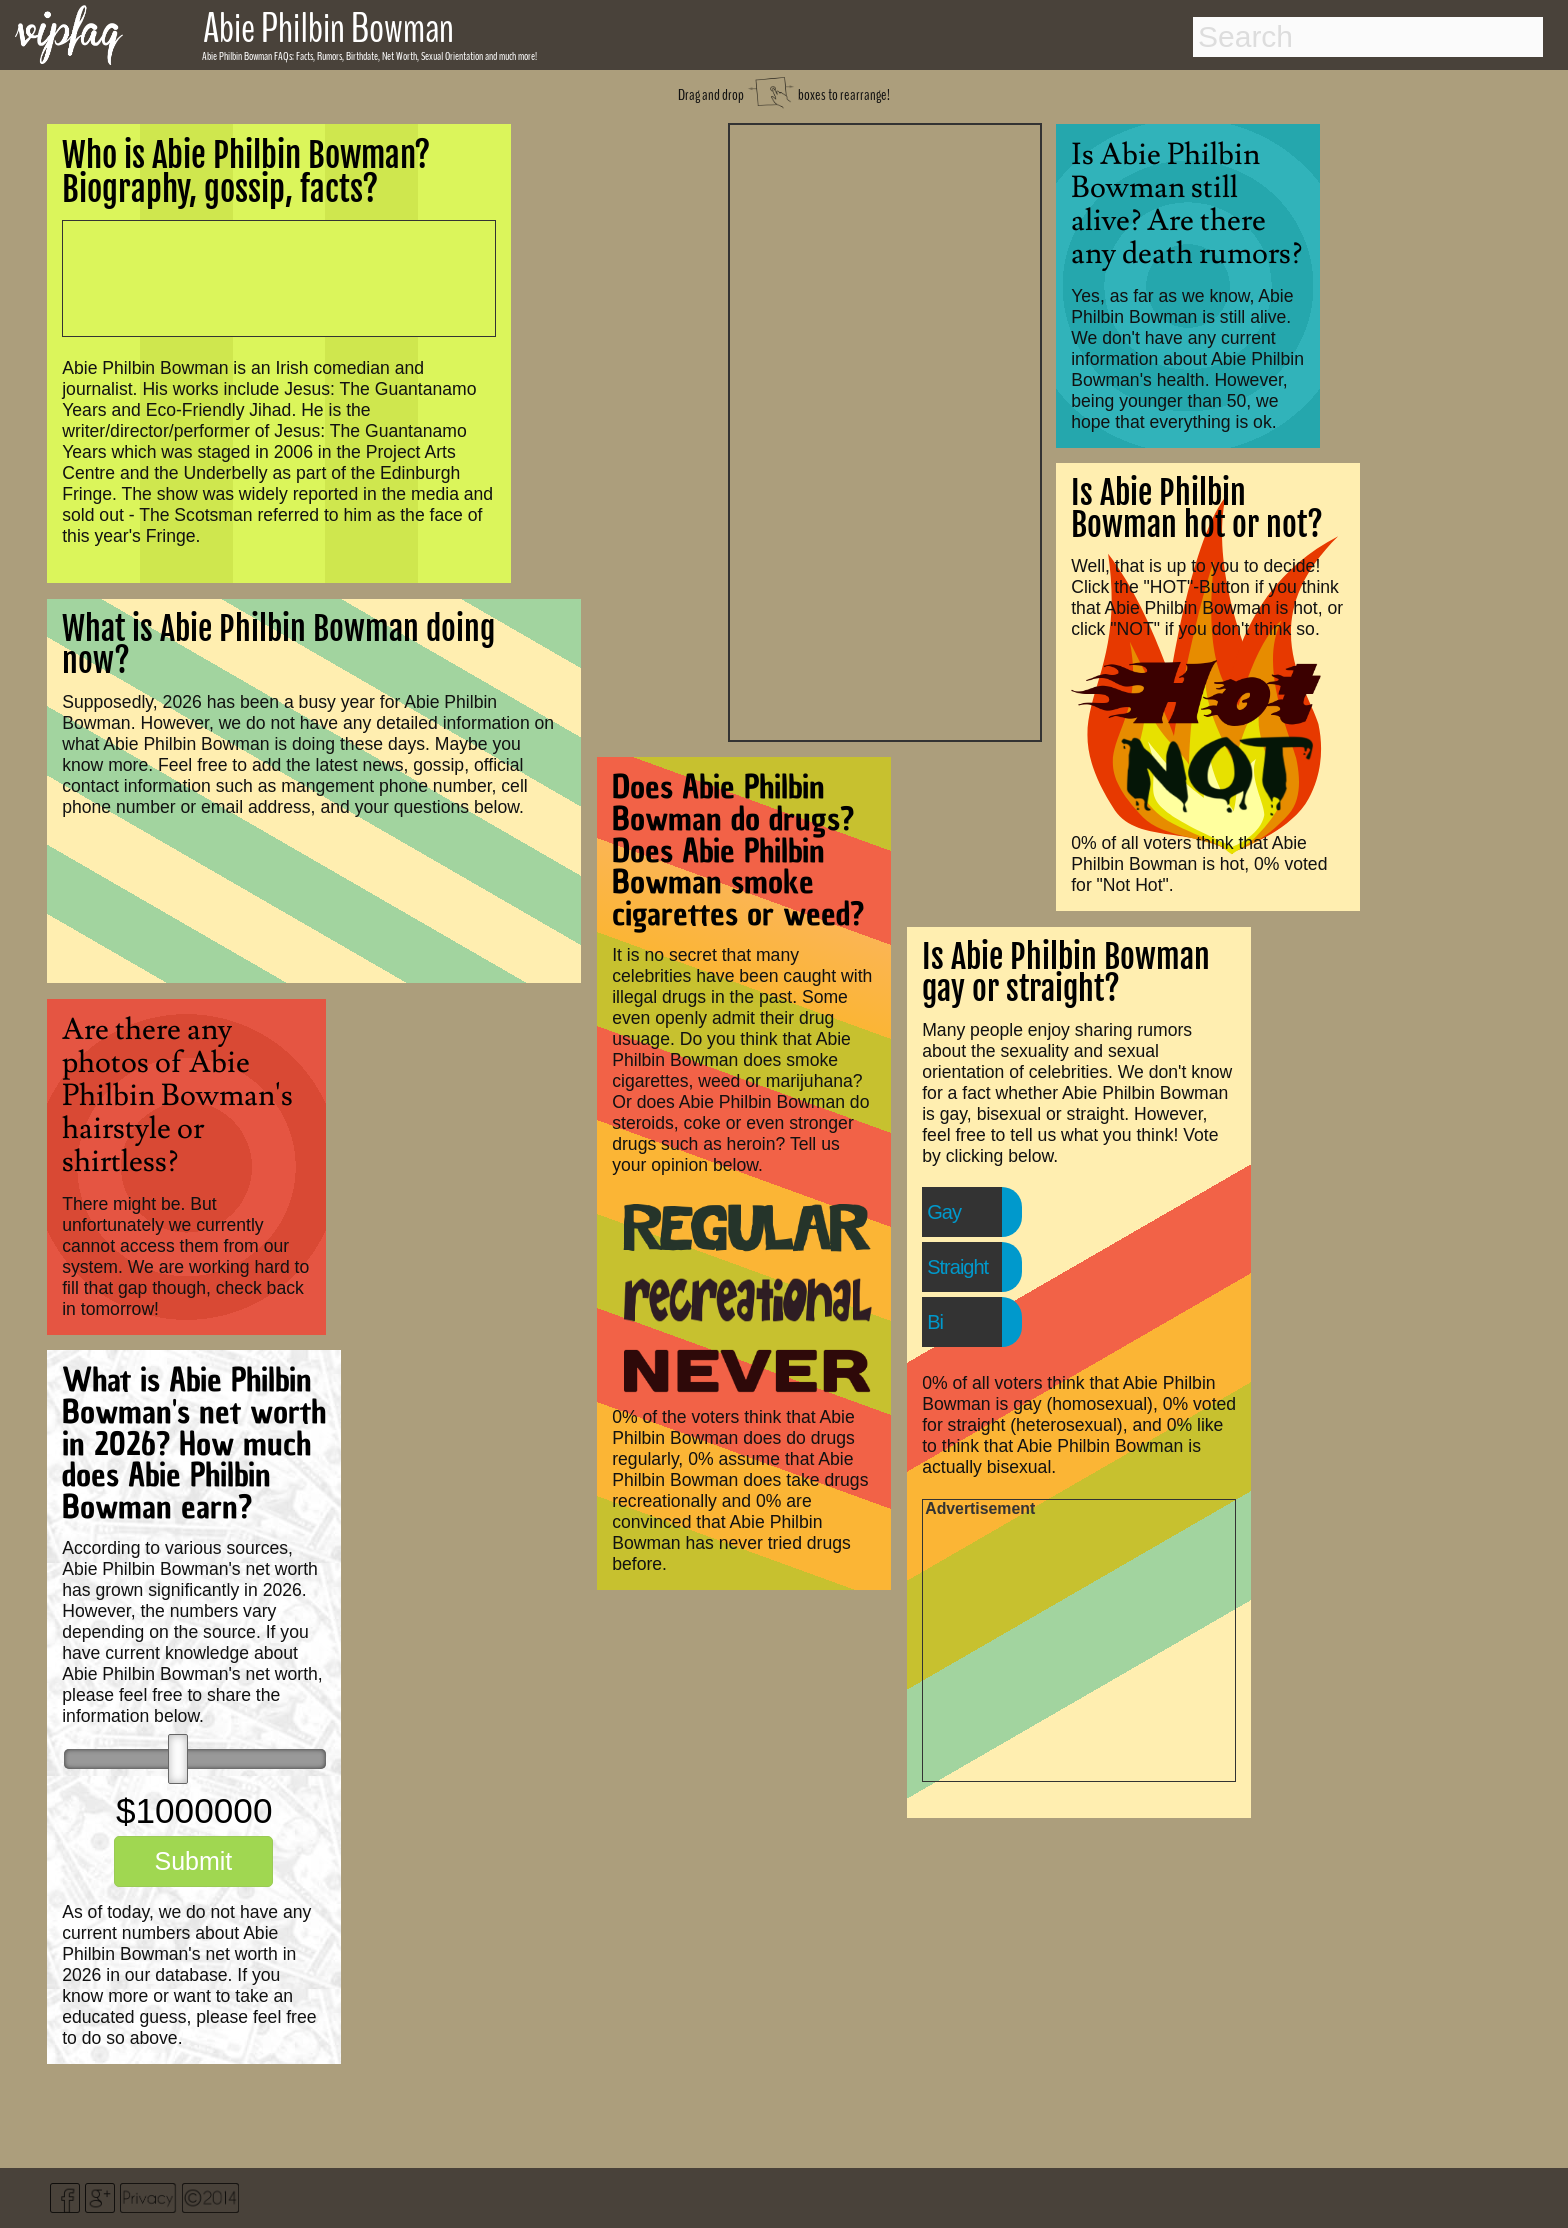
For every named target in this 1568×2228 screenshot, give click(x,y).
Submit (193, 1861)
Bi (935, 1322)
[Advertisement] (885, 430)
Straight (957, 1267)
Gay (944, 1212)
